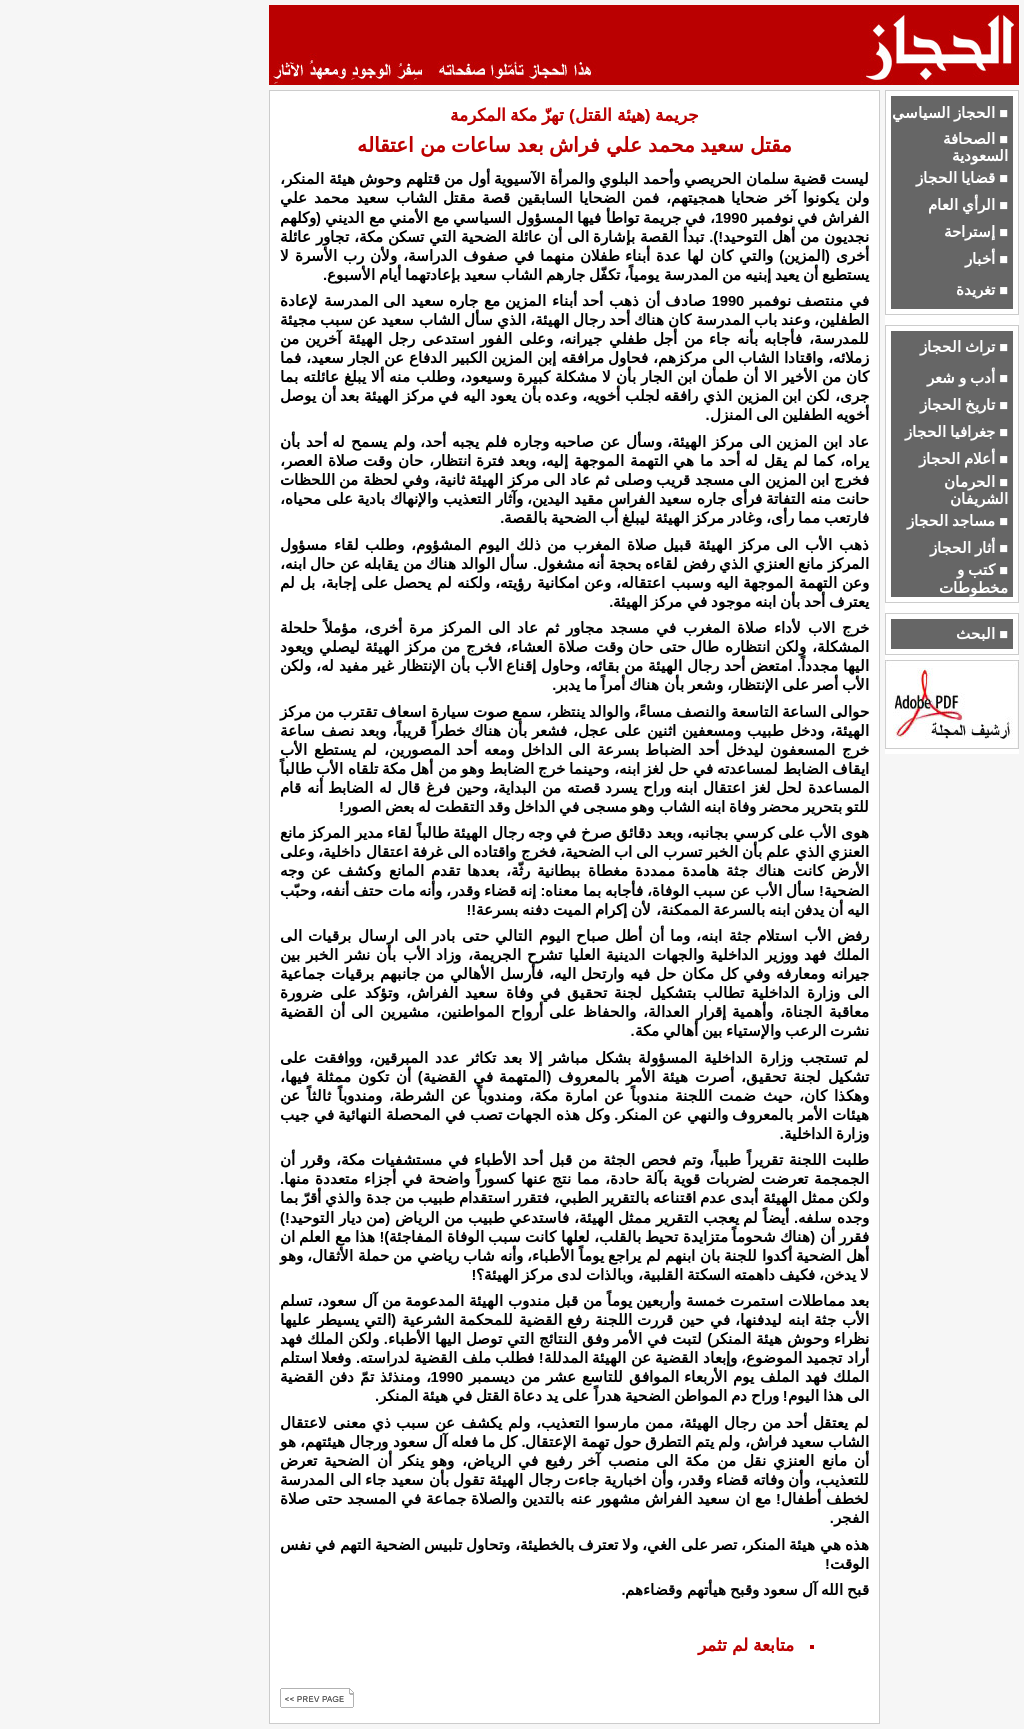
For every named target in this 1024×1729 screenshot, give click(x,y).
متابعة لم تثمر (746, 1645)
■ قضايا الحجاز (962, 178)
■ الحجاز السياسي (950, 113)
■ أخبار (986, 259)
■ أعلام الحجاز (963, 459)
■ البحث (982, 634)
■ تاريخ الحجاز (964, 405)
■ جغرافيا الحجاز (956, 432)
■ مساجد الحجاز (957, 521)
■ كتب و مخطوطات (973, 578)
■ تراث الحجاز (964, 347)
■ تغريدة (982, 290)
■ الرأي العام (968, 205)
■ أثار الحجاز (969, 548)
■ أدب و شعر (967, 378)
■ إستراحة (976, 232)
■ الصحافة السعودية (975, 147)
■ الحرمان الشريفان (976, 490)
